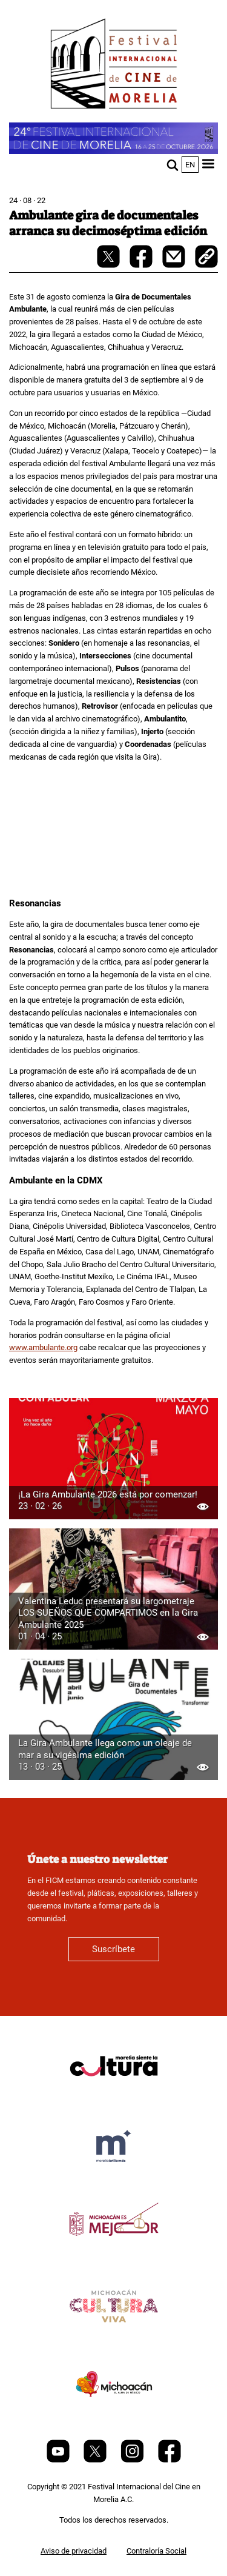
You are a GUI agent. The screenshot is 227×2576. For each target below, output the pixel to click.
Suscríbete (113, 1949)
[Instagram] (133, 2459)
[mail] (174, 265)
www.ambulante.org (43, 1347)
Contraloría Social (156, 2550)
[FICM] (113, 65)
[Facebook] (169, 2459)
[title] (113, 2094)
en (190, 164)
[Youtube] (59, 2459)
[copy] (206, 257)
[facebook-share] (142, 265)
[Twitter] (96, 2459)
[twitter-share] (109, 265)
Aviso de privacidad (74, 2550)
